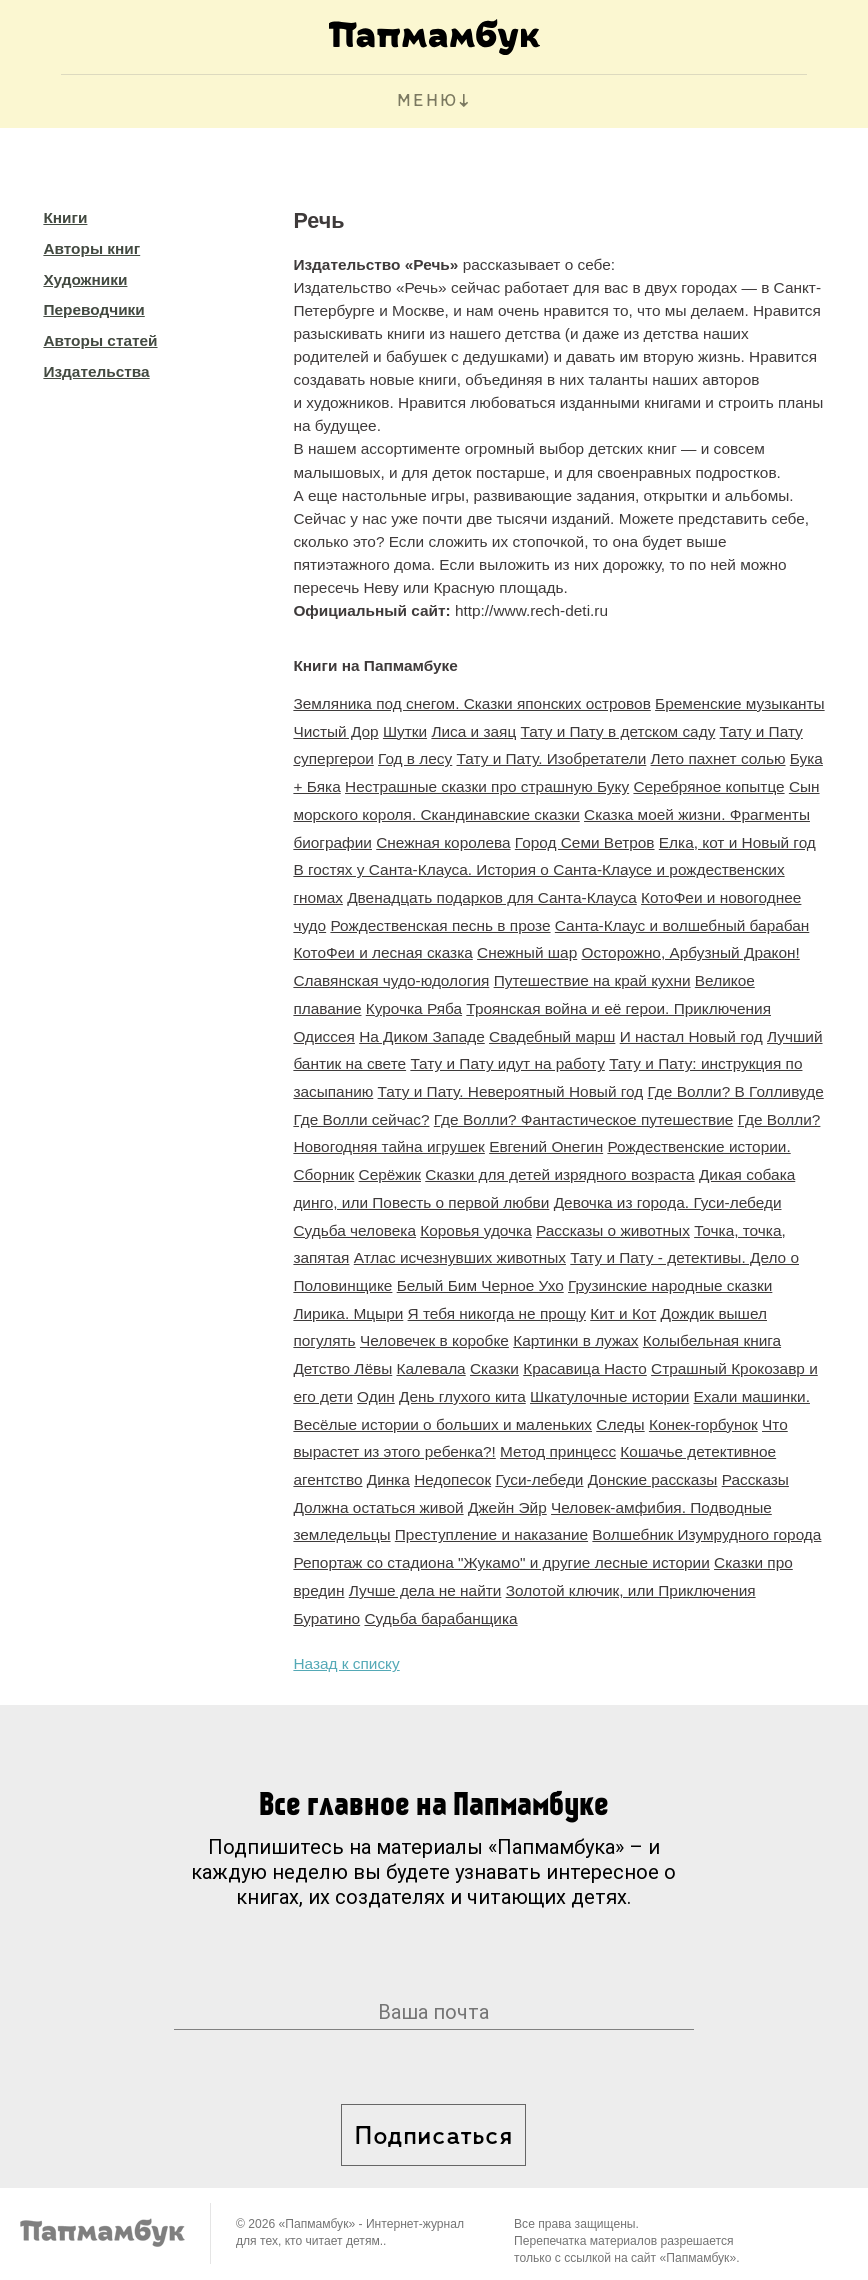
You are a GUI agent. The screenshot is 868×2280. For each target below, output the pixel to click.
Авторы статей (100, 340)
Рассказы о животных (613, 1230)
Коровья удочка (475, 1230)
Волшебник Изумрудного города (706, 1534)
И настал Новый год (691, 1036)
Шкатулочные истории (609, 1396)
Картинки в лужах (575, 1340)
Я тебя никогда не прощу (497, 1313)
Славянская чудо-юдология (391, 980)
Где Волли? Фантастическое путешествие (584, 1119)
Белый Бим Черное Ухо (480, 1285)
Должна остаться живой (378, 1507)
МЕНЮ (427, 101)
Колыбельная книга (712, 1340)
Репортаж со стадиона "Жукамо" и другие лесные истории (501, 1562)
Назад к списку (346, 1663)
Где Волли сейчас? (361, 1119)
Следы (620, 1424)
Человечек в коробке (434, 1340)
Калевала (431, 1368)
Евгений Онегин (546, 1146)
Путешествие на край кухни (592, 980)
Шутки (405, 731)
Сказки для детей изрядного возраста (559, 1174)
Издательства (96, 371)
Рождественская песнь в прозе (440, 925)
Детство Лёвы (342, 1368)
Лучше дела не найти (425, 1590)
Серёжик (390, 1174)
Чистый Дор (335, 731)
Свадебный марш (552, 1036)
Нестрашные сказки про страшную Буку (487, 786)
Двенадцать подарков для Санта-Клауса (492, 897)
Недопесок (452, 1479)
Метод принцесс (558, 1451)
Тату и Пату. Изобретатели (552, 758)
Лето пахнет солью (718, 758)
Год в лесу (415, 758)
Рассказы (755, 1479)
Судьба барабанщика (440, 1618)
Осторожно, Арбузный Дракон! (691, 952)
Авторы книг (91, 248)
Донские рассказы (653, 1479)
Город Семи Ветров (585, 842)
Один (376, 1396)
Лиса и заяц (473, 731)
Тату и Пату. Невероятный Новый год (511, 1091)
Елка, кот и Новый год (737, 842)
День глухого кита (462, 1396)
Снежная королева (443, 842)
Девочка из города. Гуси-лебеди (668, 1202)
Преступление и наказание (491, 1534)
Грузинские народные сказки (670, 1285)
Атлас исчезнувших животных (460, 1257)
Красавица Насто (585, 1368)
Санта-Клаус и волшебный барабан (682, 925)
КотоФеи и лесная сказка (382, 952)
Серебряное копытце (708, 786)
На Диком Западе (422, 1036)
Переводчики (93, 309)
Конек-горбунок (703, 1424)
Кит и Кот (623, 1313)
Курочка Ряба (414, 1008)
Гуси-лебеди (539, 1479)
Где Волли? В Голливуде (736, 1091)
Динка (388, 1479)
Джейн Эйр (507, 1507)
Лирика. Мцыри (348, 1313)
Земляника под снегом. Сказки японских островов (471, 703)
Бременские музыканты (740, 703)
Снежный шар (527, 952)
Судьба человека (354, 1230)
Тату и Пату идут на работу (507, 1063)
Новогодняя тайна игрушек (388, 1146)
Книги (65, 217)
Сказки (494, 1368)
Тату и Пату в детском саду (618, 731)
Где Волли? (779, 1119)
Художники (85, 279)
